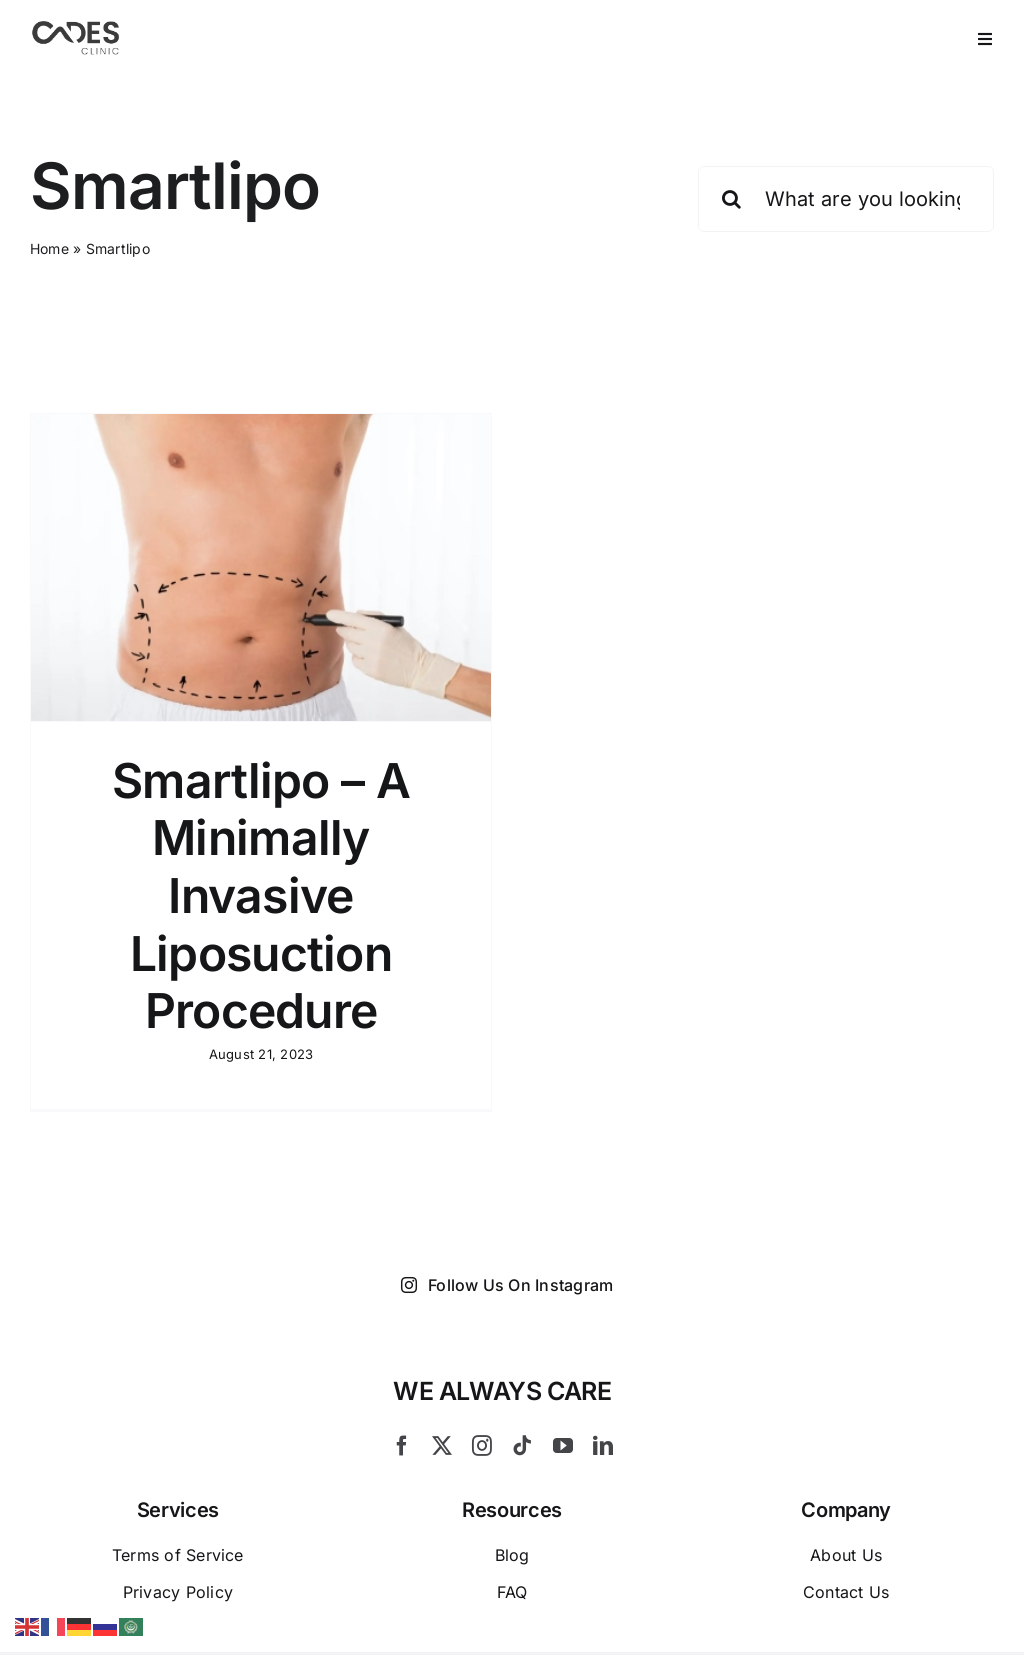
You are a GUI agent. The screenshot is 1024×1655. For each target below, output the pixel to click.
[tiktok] (522, 1447)
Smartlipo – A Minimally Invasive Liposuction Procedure (261, 895)
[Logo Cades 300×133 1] (76, 26)
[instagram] (482, 1447)
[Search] (731, 199)
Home (49, 248)
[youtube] (563, 1447)
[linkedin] (603, 1447)
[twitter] (442, 1447)
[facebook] (402, 1447)
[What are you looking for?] (846, 199)
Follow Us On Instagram (507, 1285)
